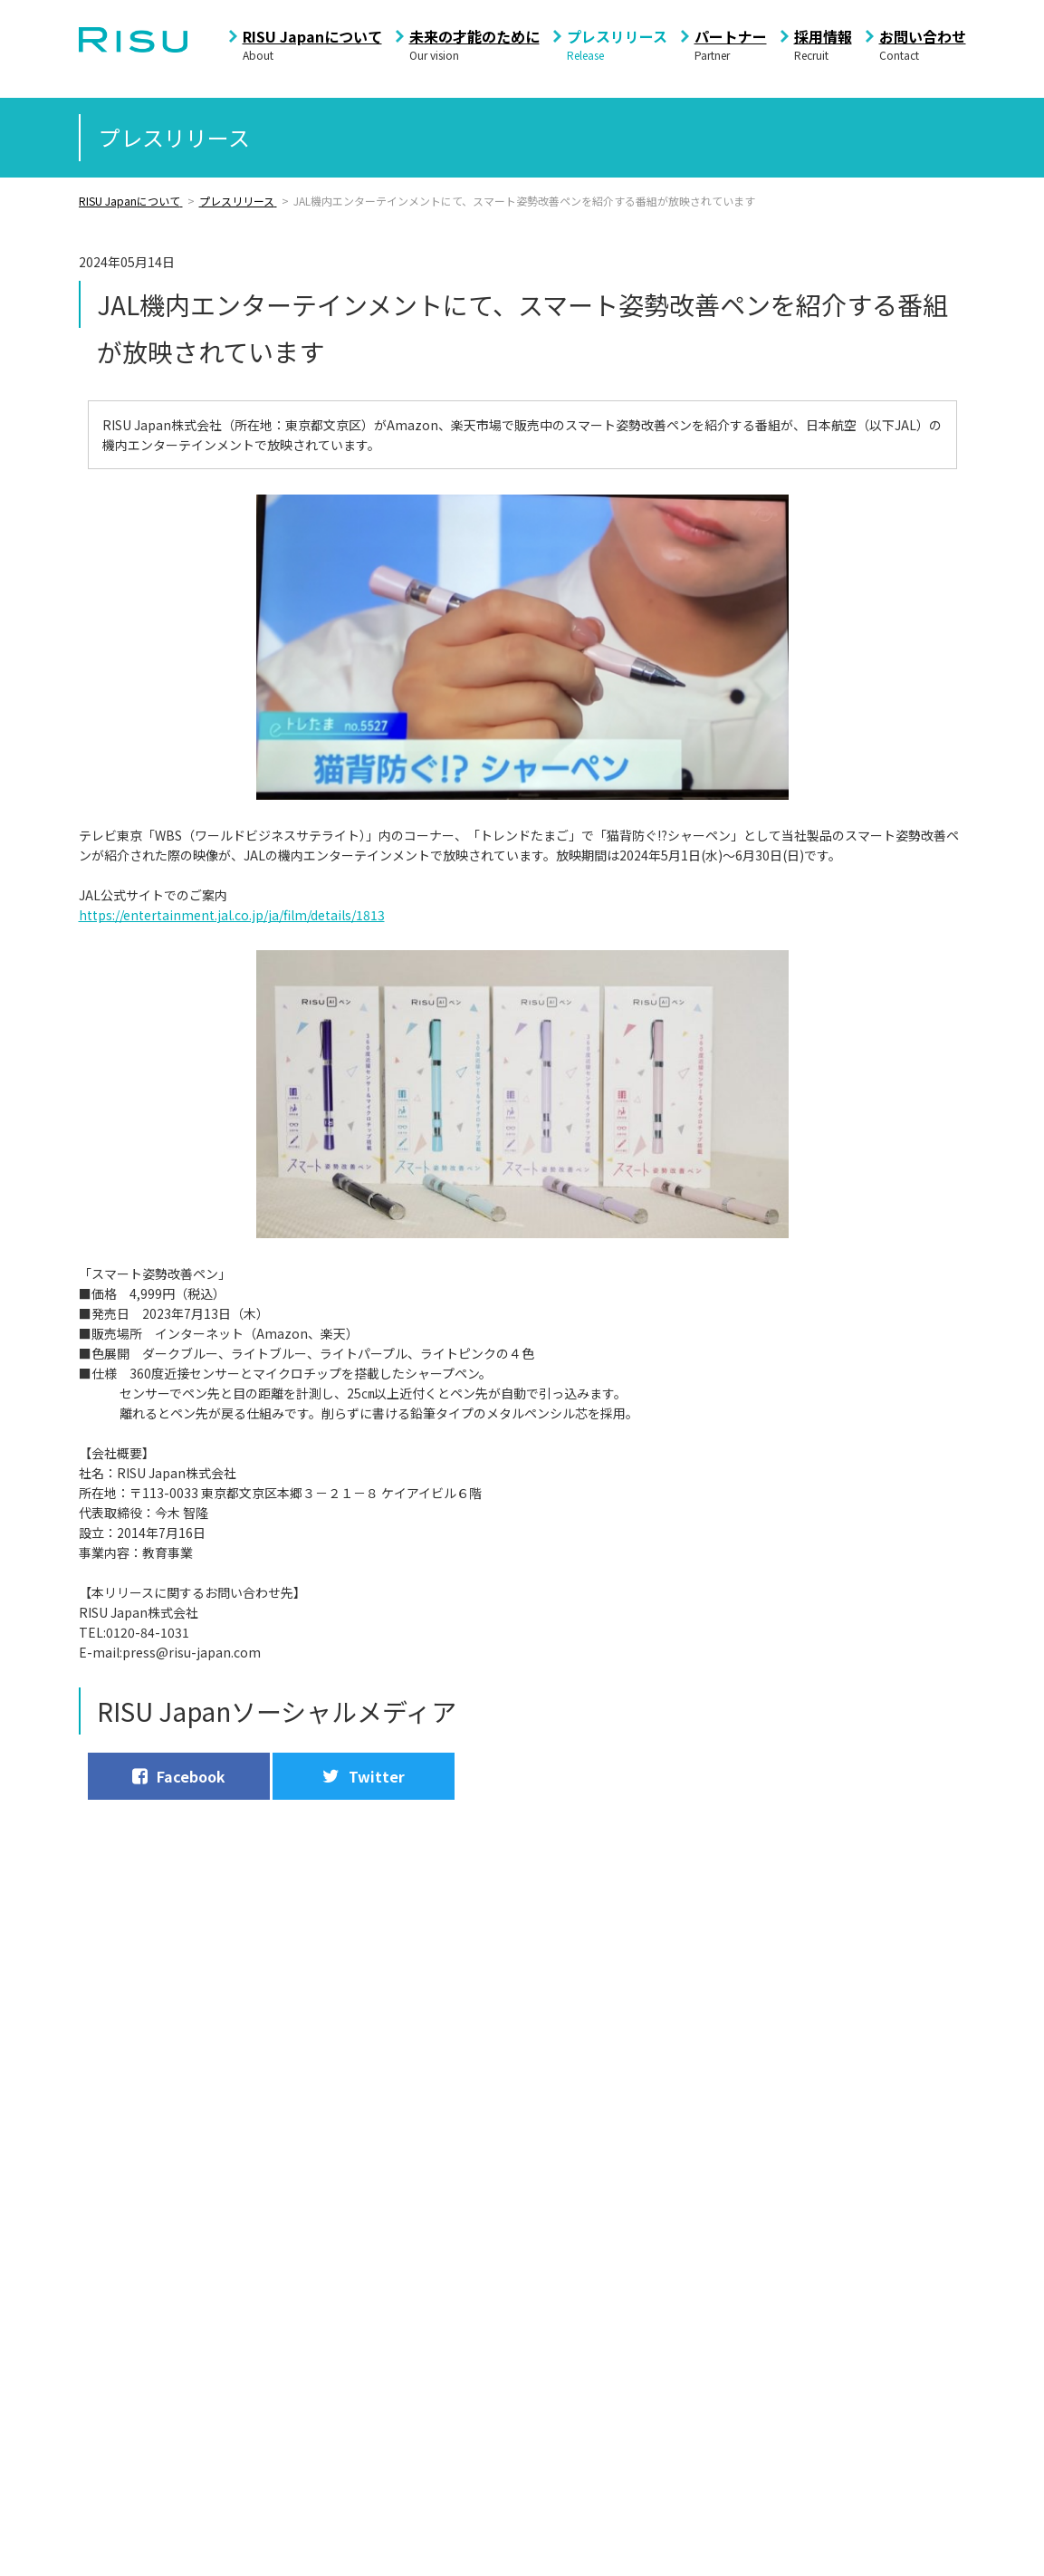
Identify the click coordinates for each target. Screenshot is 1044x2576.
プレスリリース (617, 36)
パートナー (730, 36)
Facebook (178, 1776)
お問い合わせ (922, 36)
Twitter (362, 1776)
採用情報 (823, 36)
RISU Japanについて (312, 36)
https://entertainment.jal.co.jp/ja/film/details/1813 (232, 915)
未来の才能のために (474, 36)
